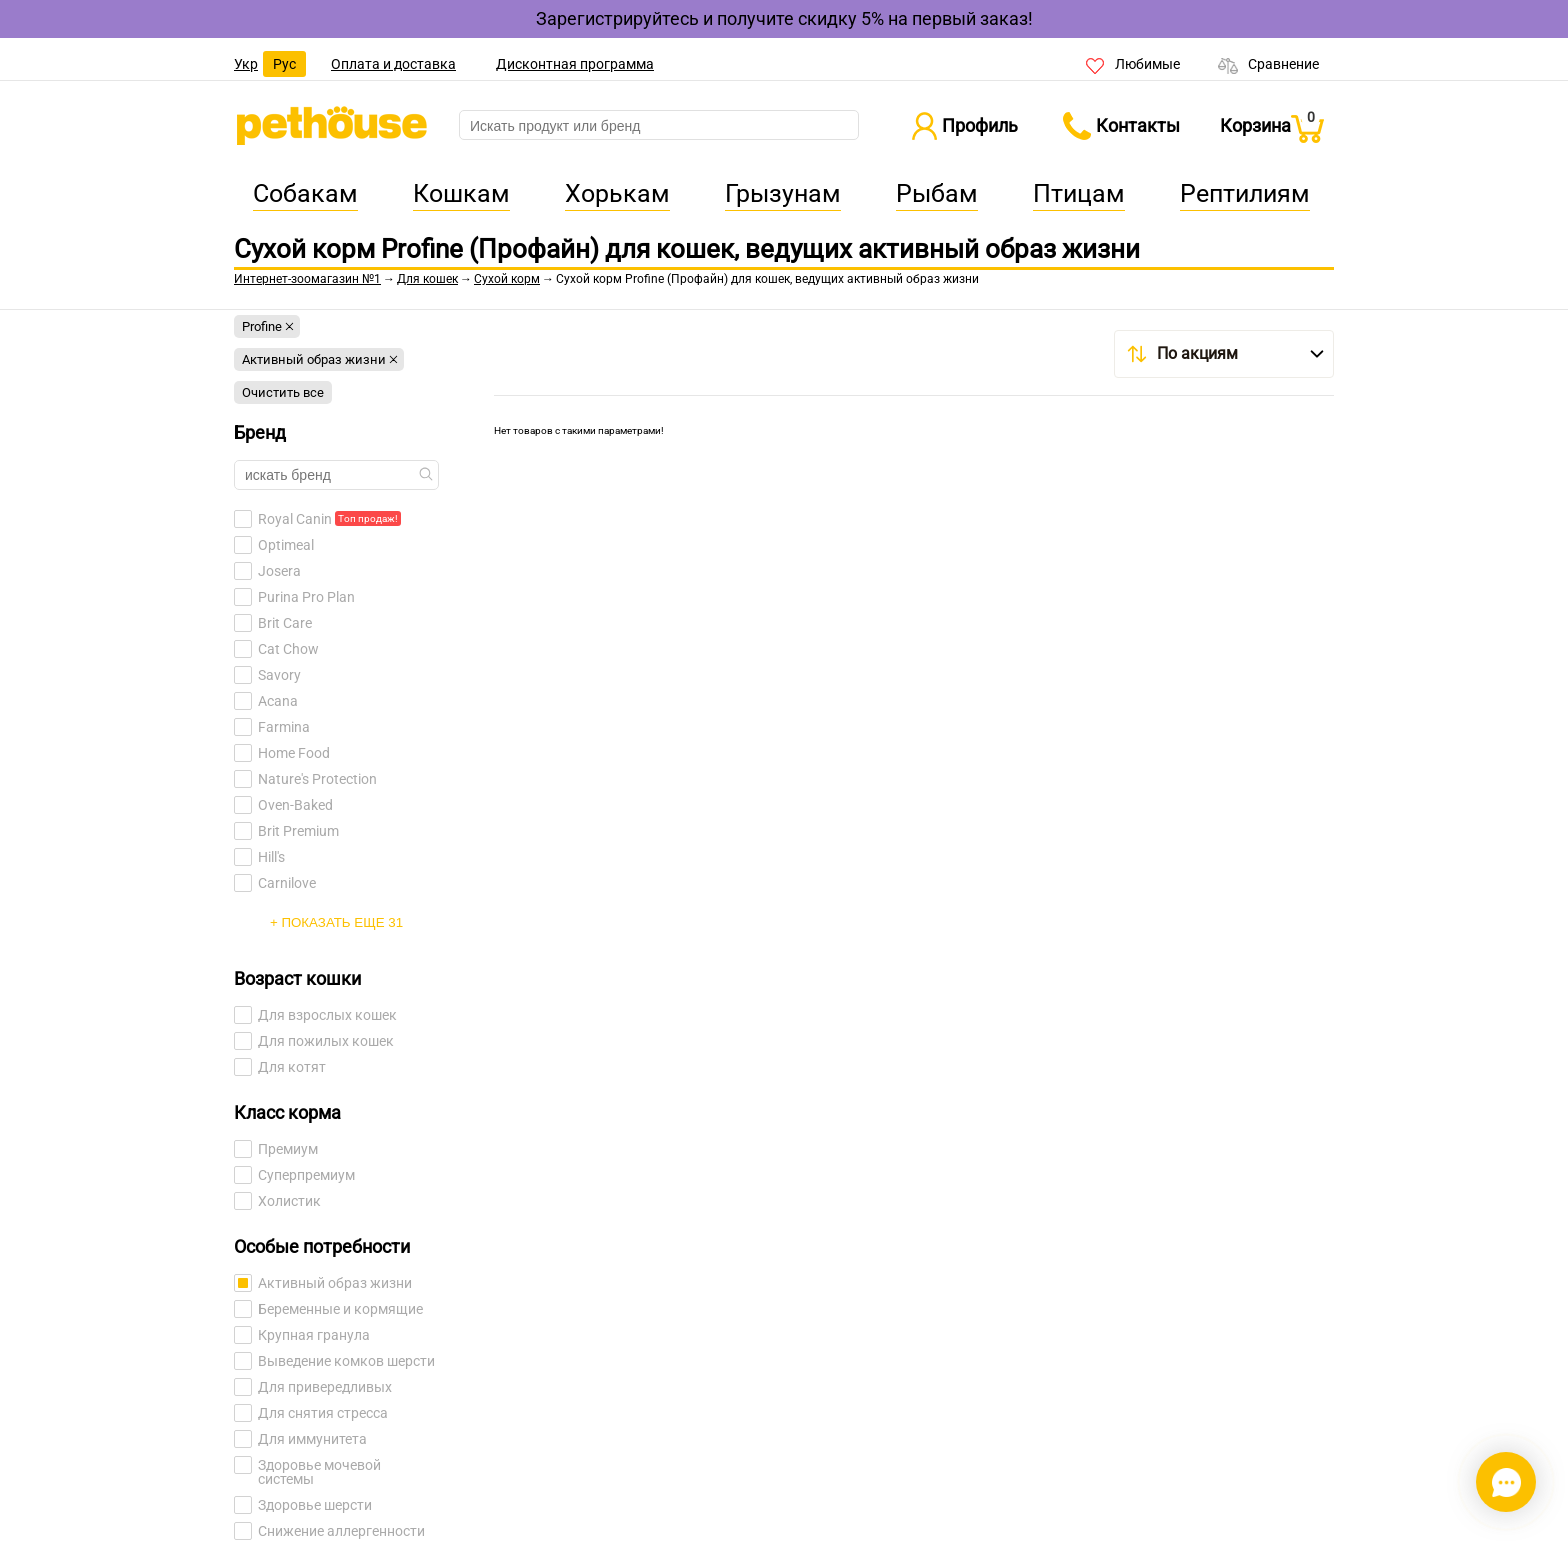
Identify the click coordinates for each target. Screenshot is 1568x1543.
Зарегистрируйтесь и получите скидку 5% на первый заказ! (784, 18)
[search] (659, 126)
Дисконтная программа (575, 64)
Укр (246, 64)
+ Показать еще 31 (336, 922)
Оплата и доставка (393, 64)
